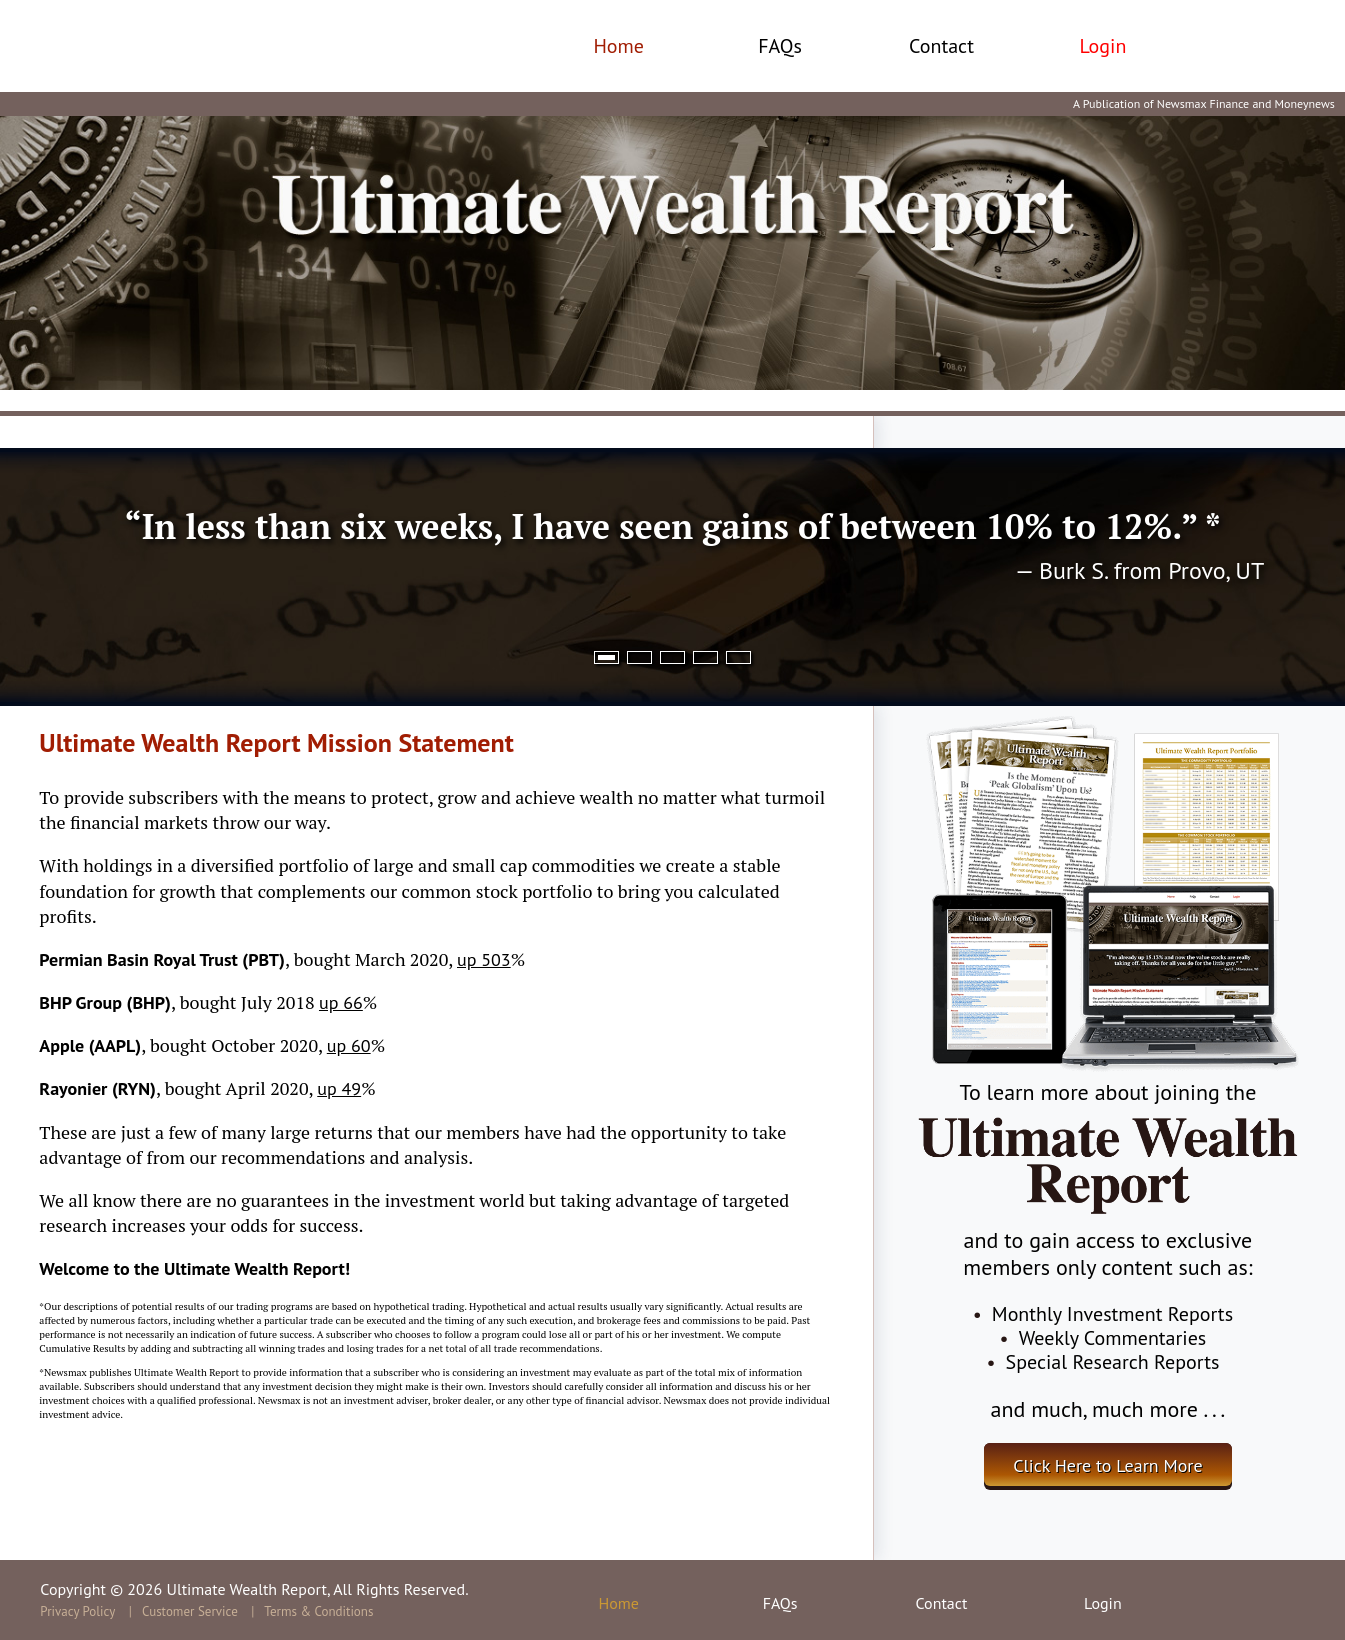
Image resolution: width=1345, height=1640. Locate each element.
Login (1102, 46)
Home (618, 46)
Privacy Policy (77, 1611)
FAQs (780, 46)
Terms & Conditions (318, 1611)
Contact (941, 46)
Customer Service (190, 1611)
